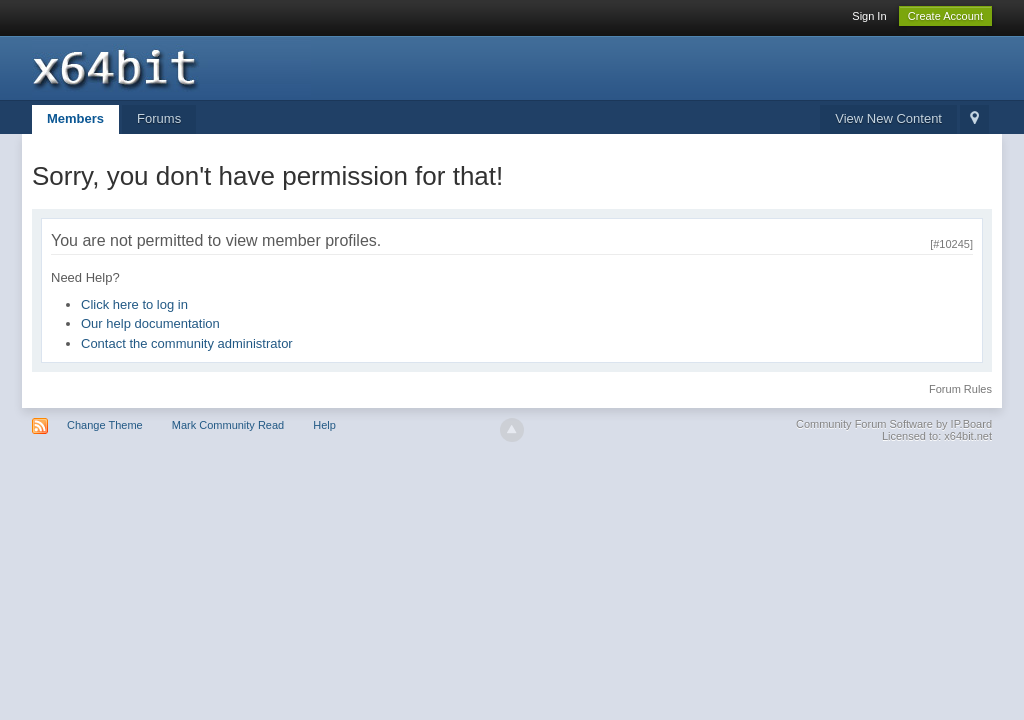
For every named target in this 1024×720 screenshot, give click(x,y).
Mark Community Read (228, 425)
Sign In (869, 16)
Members (75, 118)
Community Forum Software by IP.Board (894, 424)
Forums (159, 118)
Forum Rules (960, 389)
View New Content (888, 118)
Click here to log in (134, 304)
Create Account (945, 16)
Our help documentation (150, 323)
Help (324, 425)
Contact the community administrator (187, 343)
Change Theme (105, 425)
